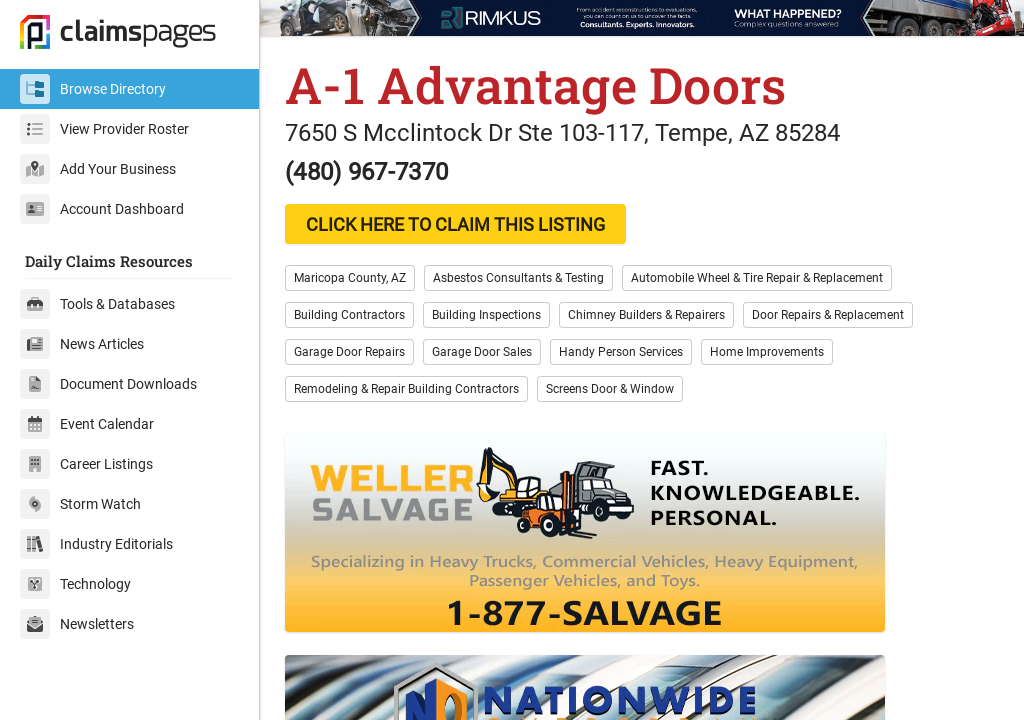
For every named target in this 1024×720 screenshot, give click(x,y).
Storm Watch (80, 504)
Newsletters (77, 624)
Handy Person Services (621, 352)
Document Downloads (108, 384)
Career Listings (86, 464)
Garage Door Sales (482, 352)
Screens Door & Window (610, 389)
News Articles (82, 344)
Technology (75, 584)
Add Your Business (98, 169)
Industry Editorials (96, 544)
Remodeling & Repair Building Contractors (406, 389)
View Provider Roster (104, 129)
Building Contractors (349, 315)
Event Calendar (87, 424)
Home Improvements (767, 352)
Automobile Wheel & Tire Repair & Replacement (757, 278)
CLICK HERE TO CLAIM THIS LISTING (455, 224)
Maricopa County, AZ (350, 278)
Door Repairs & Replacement (828, 315)
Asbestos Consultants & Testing (518, 278)
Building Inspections (486, 315)
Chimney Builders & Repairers (646, 315)
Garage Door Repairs (349, 352)
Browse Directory (93, 89)
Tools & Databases (97, 304)
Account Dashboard (102, 209)
